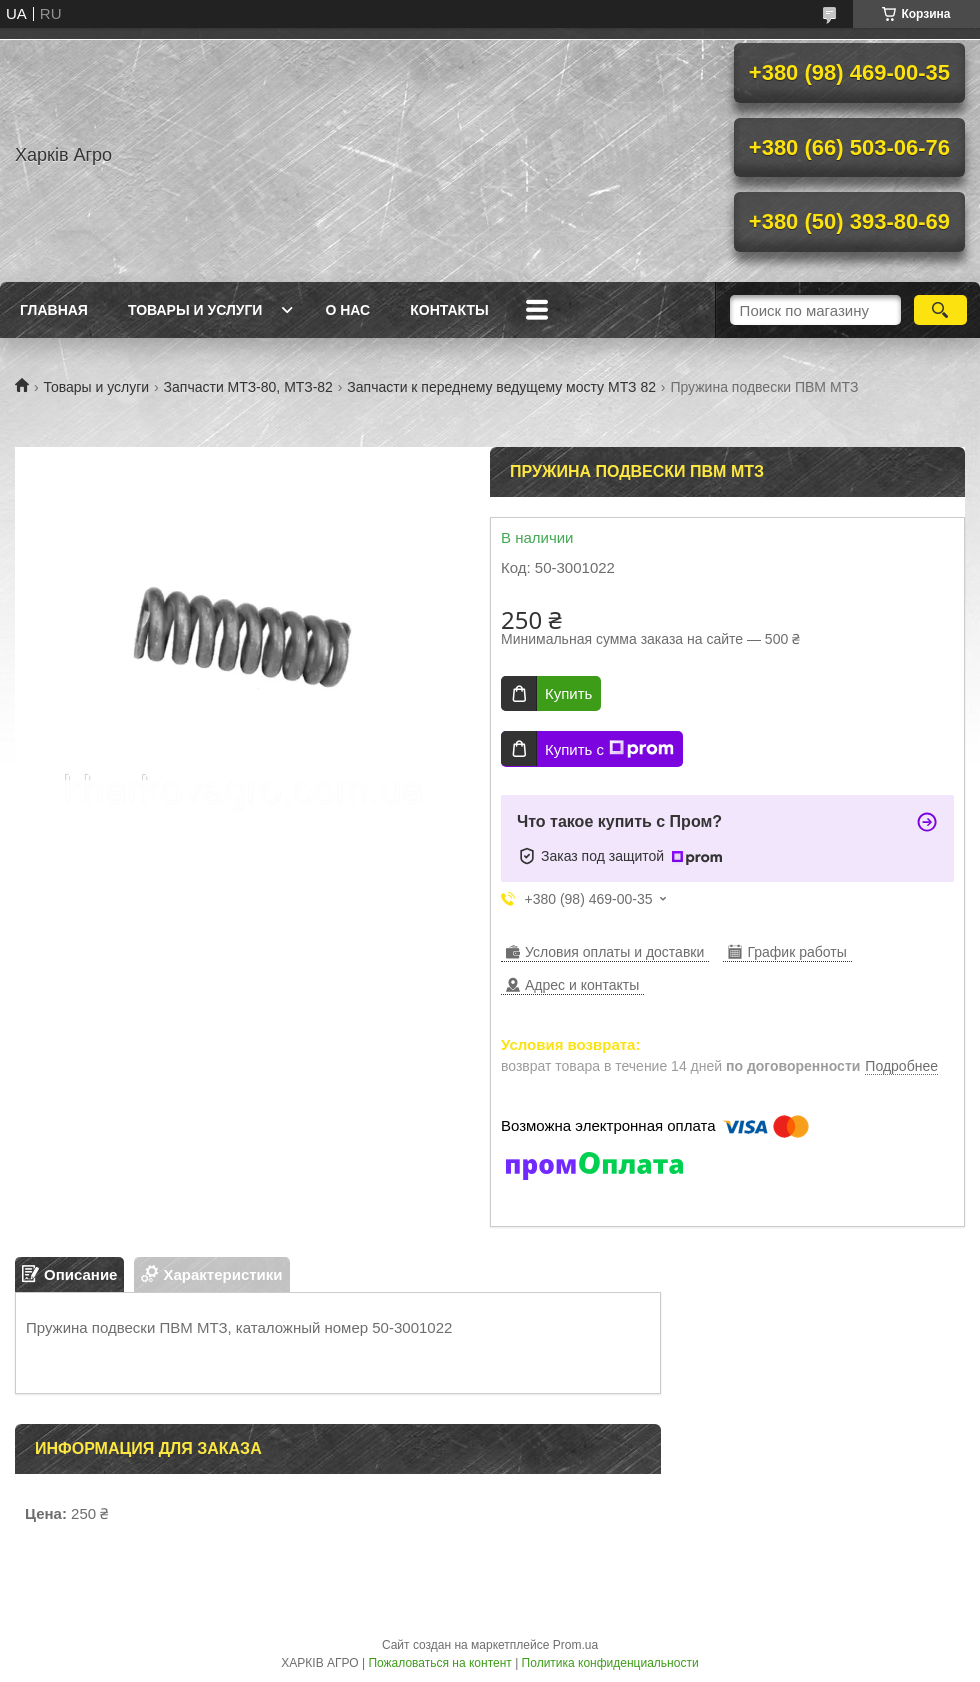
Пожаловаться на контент (439, 1663)
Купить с (609, 749)
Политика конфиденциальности (610, 1663)
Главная (54, 310)
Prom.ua (575, 1645)
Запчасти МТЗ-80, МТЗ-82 (248, 387)
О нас (347, 310)
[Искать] (940, 310)
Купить (568, 693)
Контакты (449, 310)
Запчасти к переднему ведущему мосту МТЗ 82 (501, 387)
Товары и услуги (195, 310)
